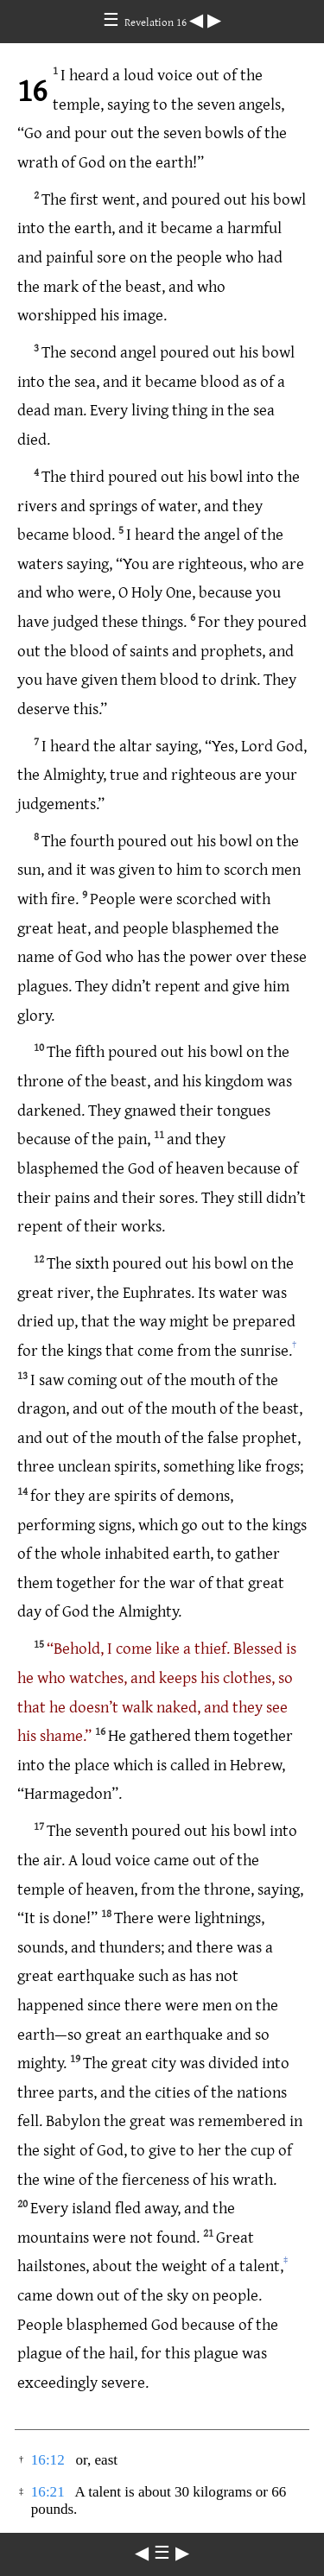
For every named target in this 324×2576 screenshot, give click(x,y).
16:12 (48, 2460)
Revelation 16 (156, 21)
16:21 (48, 2492)
